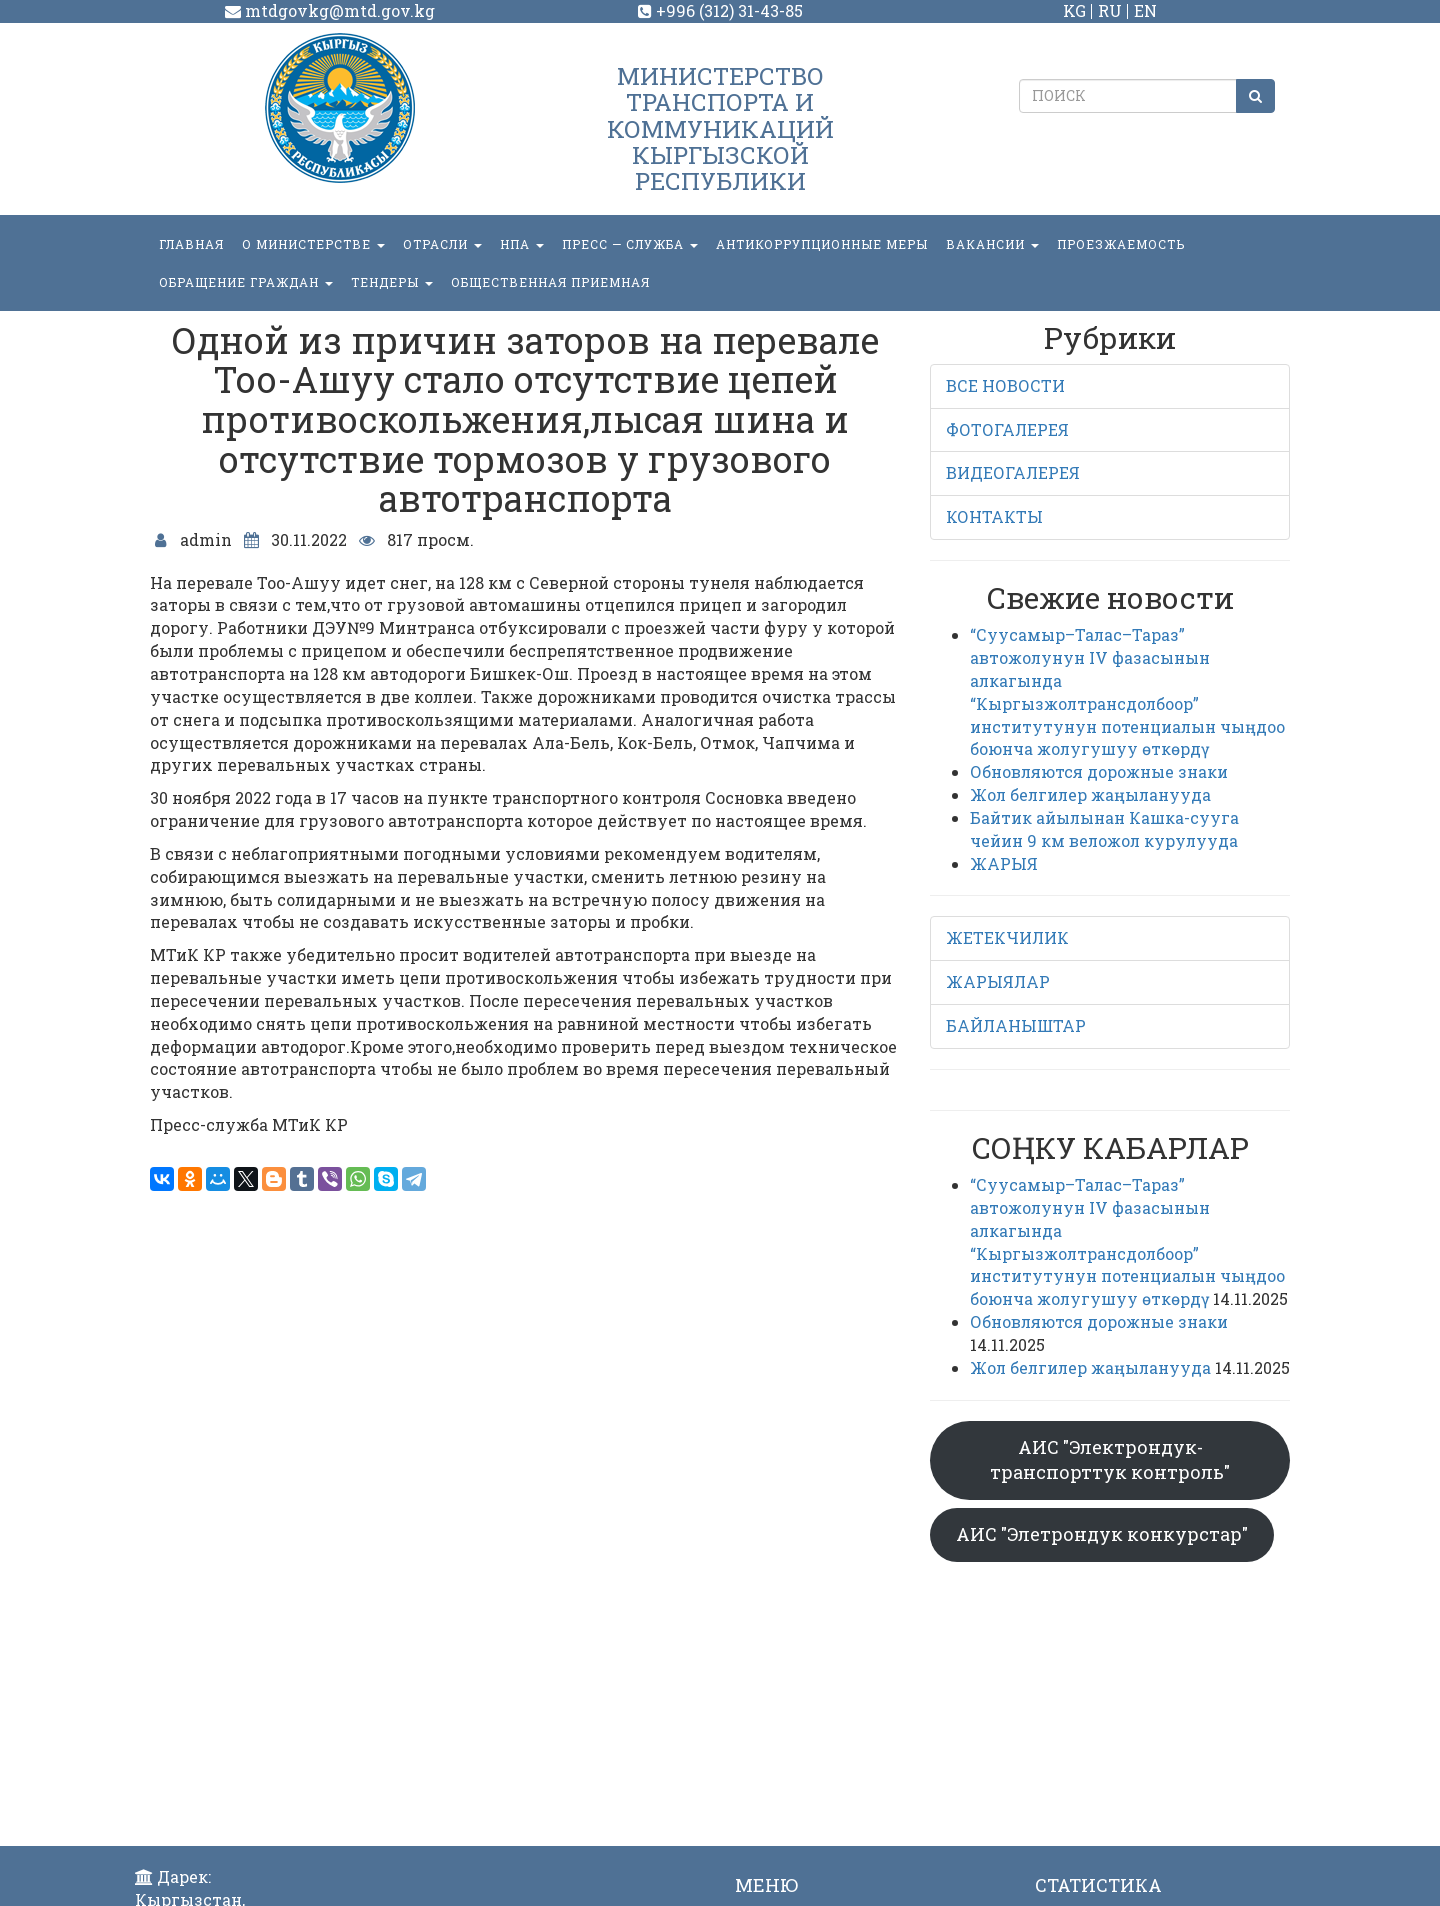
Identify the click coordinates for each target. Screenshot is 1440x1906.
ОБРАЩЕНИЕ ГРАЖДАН (246, 282)
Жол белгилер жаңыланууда (1090, 794)
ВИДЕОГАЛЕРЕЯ (1013, 472)
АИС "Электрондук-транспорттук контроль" (1110, 1460)
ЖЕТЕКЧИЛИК (1007, 937)
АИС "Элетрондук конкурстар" (1102, 1534)
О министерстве (313, 244)
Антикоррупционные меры (822, 244)
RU (1110, 10)
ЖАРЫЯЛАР (998, 981)
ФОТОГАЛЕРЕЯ (1007, 429)
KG (1074, 10)
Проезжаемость (1121, 244)
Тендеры (392, 282)
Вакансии (992, 244)
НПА (522, 244)
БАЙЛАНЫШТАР (1016, 1025)
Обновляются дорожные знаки (1099, 771)
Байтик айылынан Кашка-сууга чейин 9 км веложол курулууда (1104, 829)
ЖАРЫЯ (1004, 863)
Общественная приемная (550, 282)
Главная (191, 244)
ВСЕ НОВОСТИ (1005, 385)
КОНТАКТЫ (994, 516)
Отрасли (442, 244)
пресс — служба (630, 244)
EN (1145, 10)
